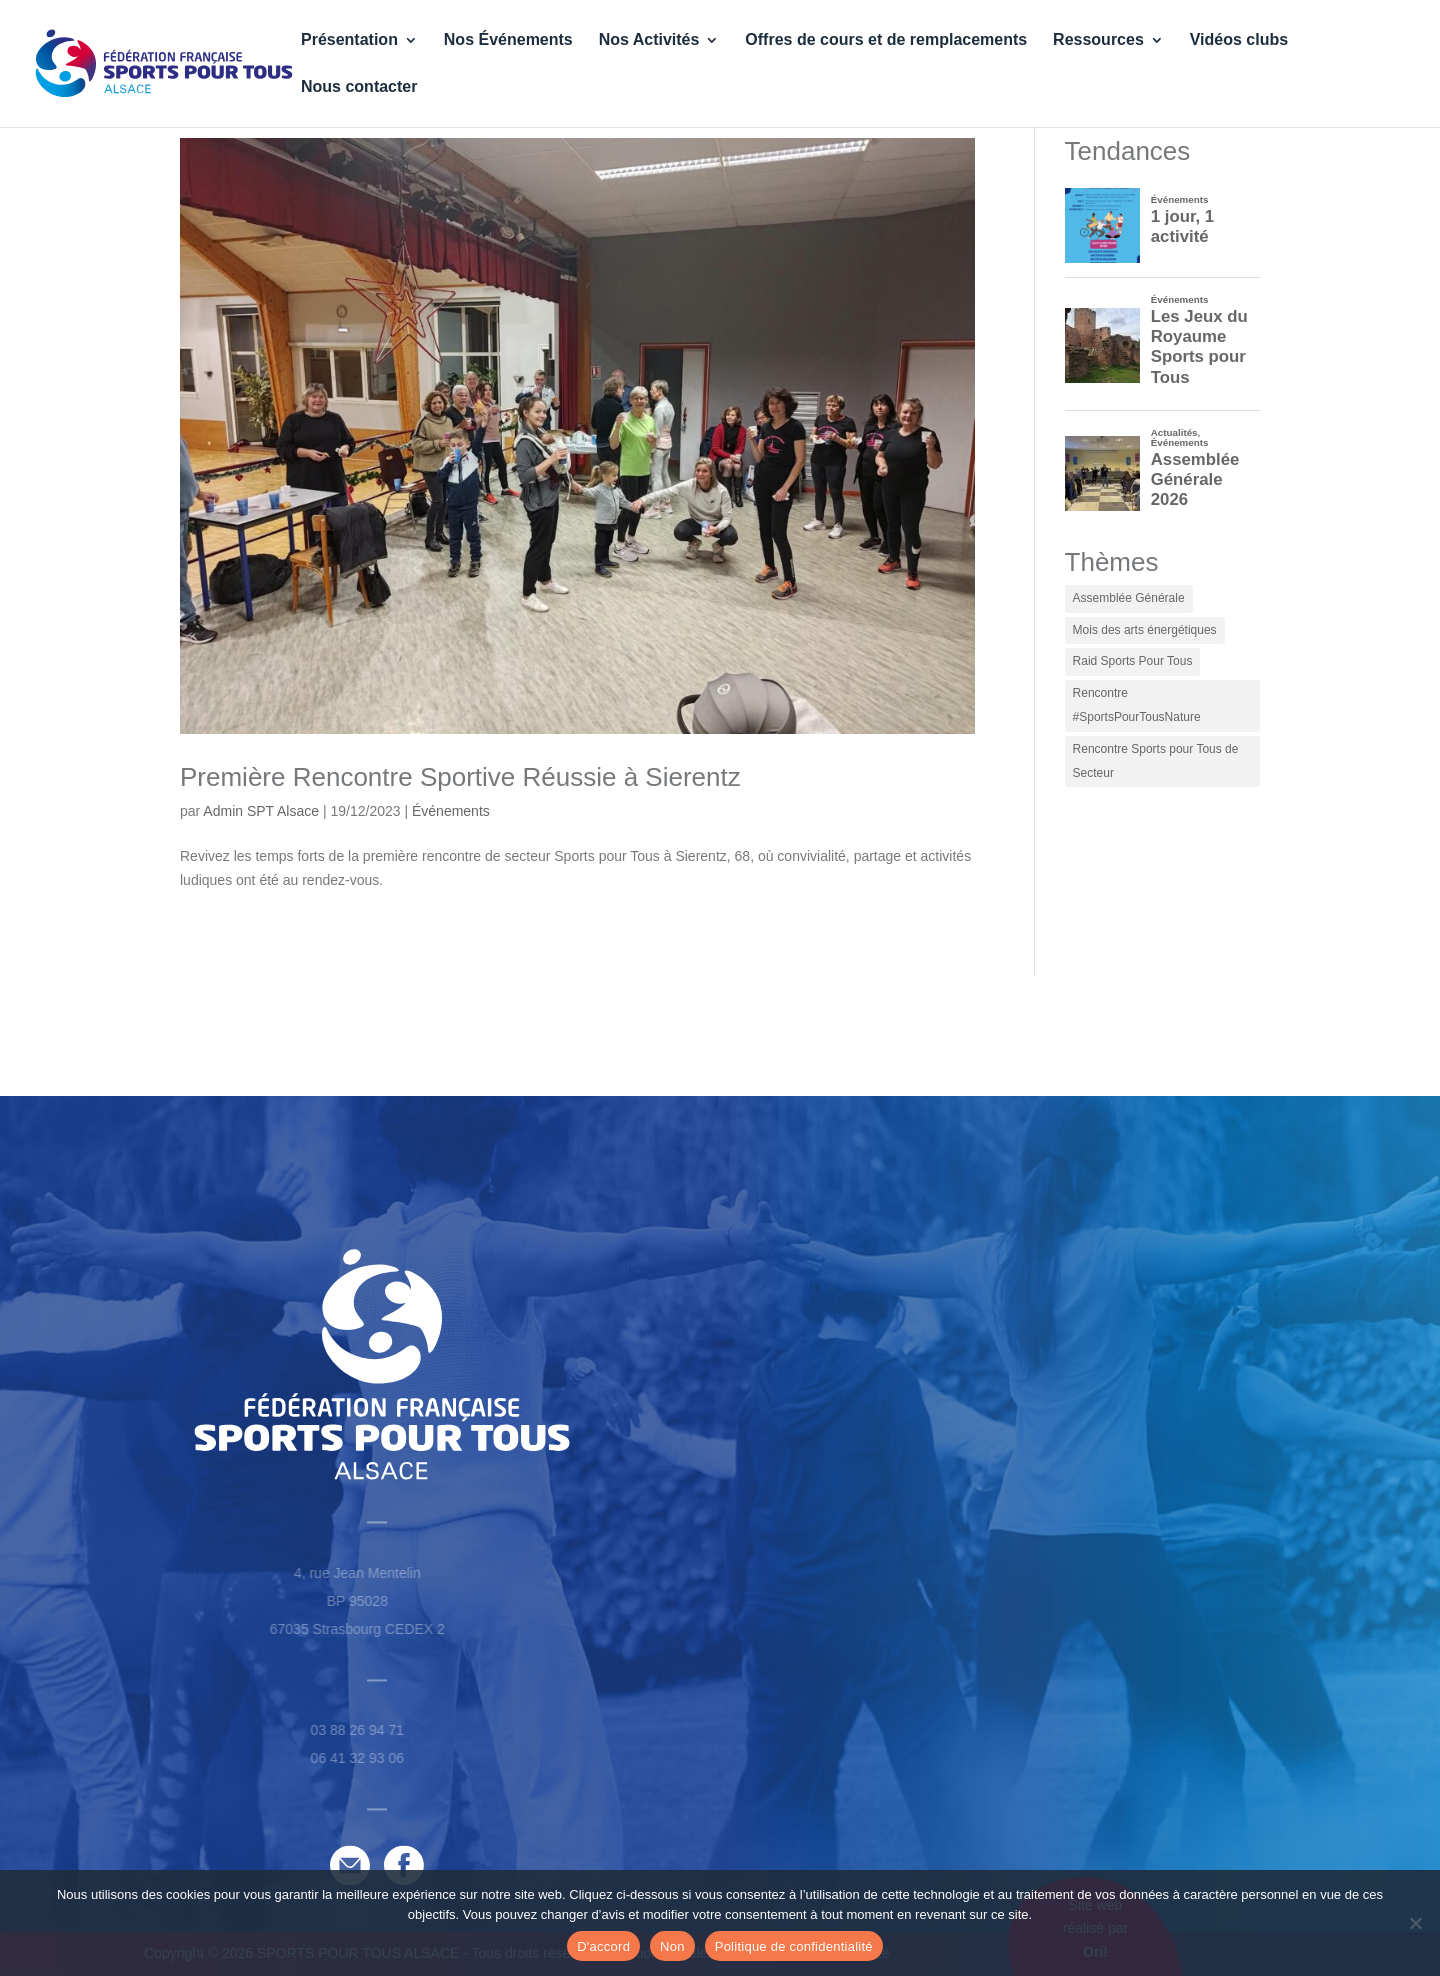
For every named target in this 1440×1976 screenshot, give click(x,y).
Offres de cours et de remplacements (886, 40)
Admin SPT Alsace (261, 811)
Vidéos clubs (1239, 40)
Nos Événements (508, 40)
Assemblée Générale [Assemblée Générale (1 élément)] (1129, 598)
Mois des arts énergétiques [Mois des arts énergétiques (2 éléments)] (1145, 630)
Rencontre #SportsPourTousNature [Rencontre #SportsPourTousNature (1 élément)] (1137, 705)
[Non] (1415, 1923)
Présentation (349, 40)
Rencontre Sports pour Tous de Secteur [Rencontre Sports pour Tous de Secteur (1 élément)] (1156, 761)
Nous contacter (359, 87)
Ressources (1098, 40)
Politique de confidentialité (794, 1946)
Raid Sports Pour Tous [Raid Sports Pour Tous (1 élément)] (1133, 661)
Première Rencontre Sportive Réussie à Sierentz (460, 777)
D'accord (603, 1946)
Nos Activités (649, 40)
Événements (451, 811)
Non (672, 1946)
